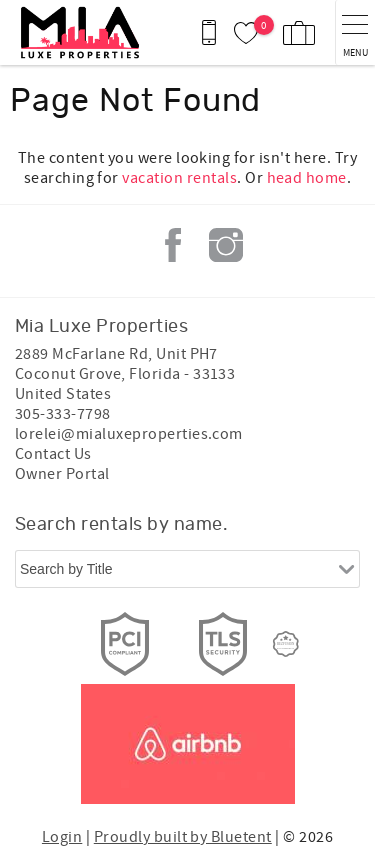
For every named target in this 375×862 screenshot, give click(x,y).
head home (307, 178)
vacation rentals (179, 178)
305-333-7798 (63, 414)
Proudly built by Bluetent (183, 837)
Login (62, 837)
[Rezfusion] (286, 644)
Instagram (226, 245)
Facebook (173, 245)
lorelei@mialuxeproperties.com (129, 434)
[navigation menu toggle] (355, 32)
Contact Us (53, 454)
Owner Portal (62, 474)
